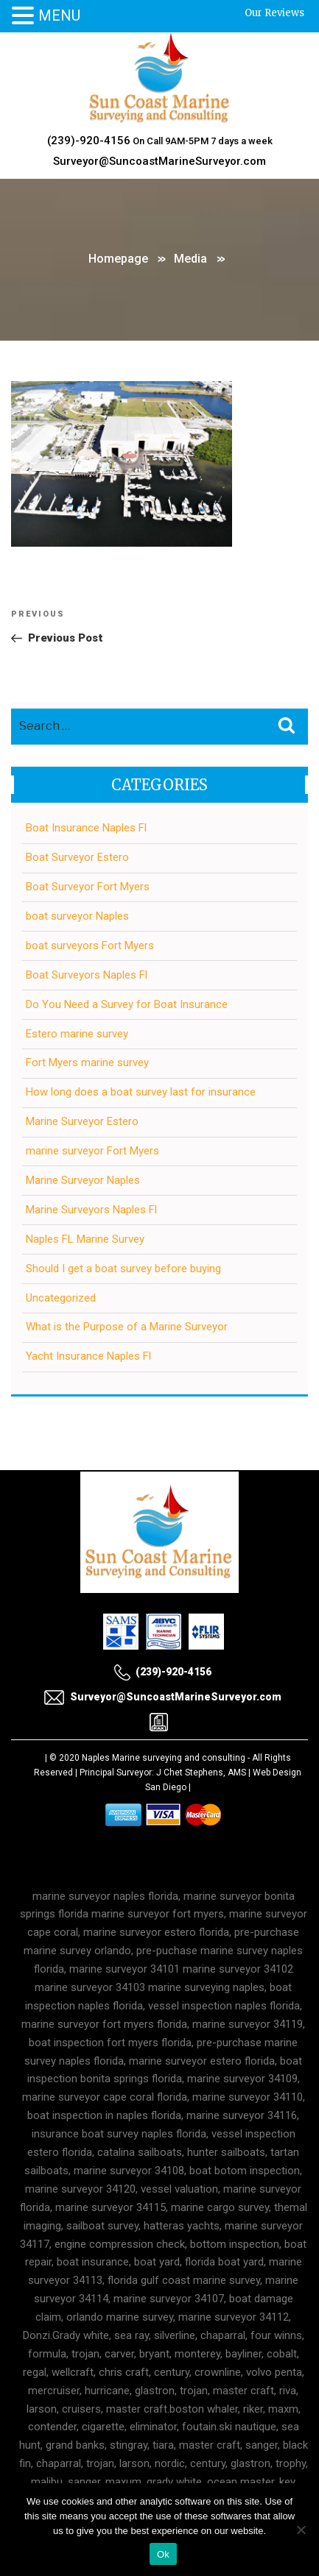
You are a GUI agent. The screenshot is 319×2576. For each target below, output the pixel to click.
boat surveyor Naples (77, 916)
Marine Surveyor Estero (82, 1121)
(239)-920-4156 (88, 140)
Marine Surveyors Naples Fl (91, 1209)
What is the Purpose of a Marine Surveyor (127, 1326)
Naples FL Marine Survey (85, 1239)
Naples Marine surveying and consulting (163, 1758)
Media (190, 259)
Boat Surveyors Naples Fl (86, 975)
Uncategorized (61, 1298)
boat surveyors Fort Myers (90, 945)
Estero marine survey (77, 1033)
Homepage (118, 259)
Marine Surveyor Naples (83, 1180)
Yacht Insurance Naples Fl (88, 1356)
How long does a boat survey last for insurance (141, 1092)
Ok (163, 2554)
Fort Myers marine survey (87, 1062)
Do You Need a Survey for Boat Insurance (127, 1004)
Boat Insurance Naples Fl (86, 827)
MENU (59, 15)
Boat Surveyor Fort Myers (88, 886)
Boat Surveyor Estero (77, 857)
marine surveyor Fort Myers (92, 1150)
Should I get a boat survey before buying (123, 1268)
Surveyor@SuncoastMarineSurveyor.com (159, 161)
